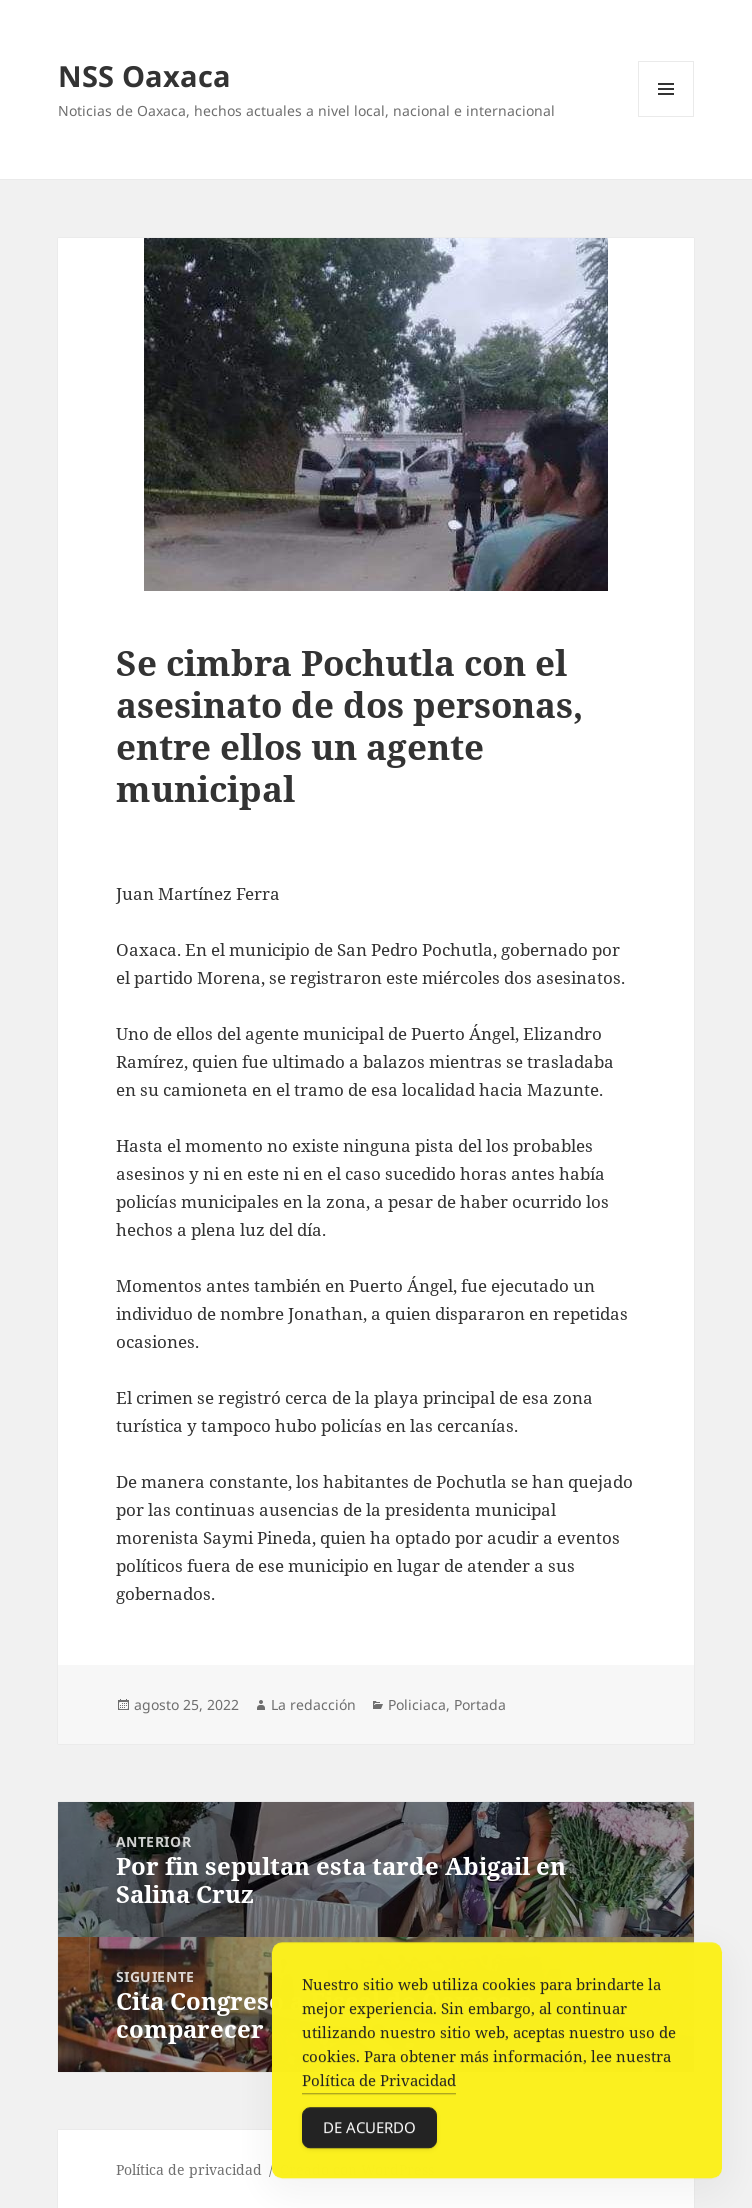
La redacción (313, 1704)
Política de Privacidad (379, 2083)
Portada (480, 1704)
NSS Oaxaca (144, 75)
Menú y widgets (666, 116)
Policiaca (417, 1704)
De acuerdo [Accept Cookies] (369, 2130)
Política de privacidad (189, 2169)
